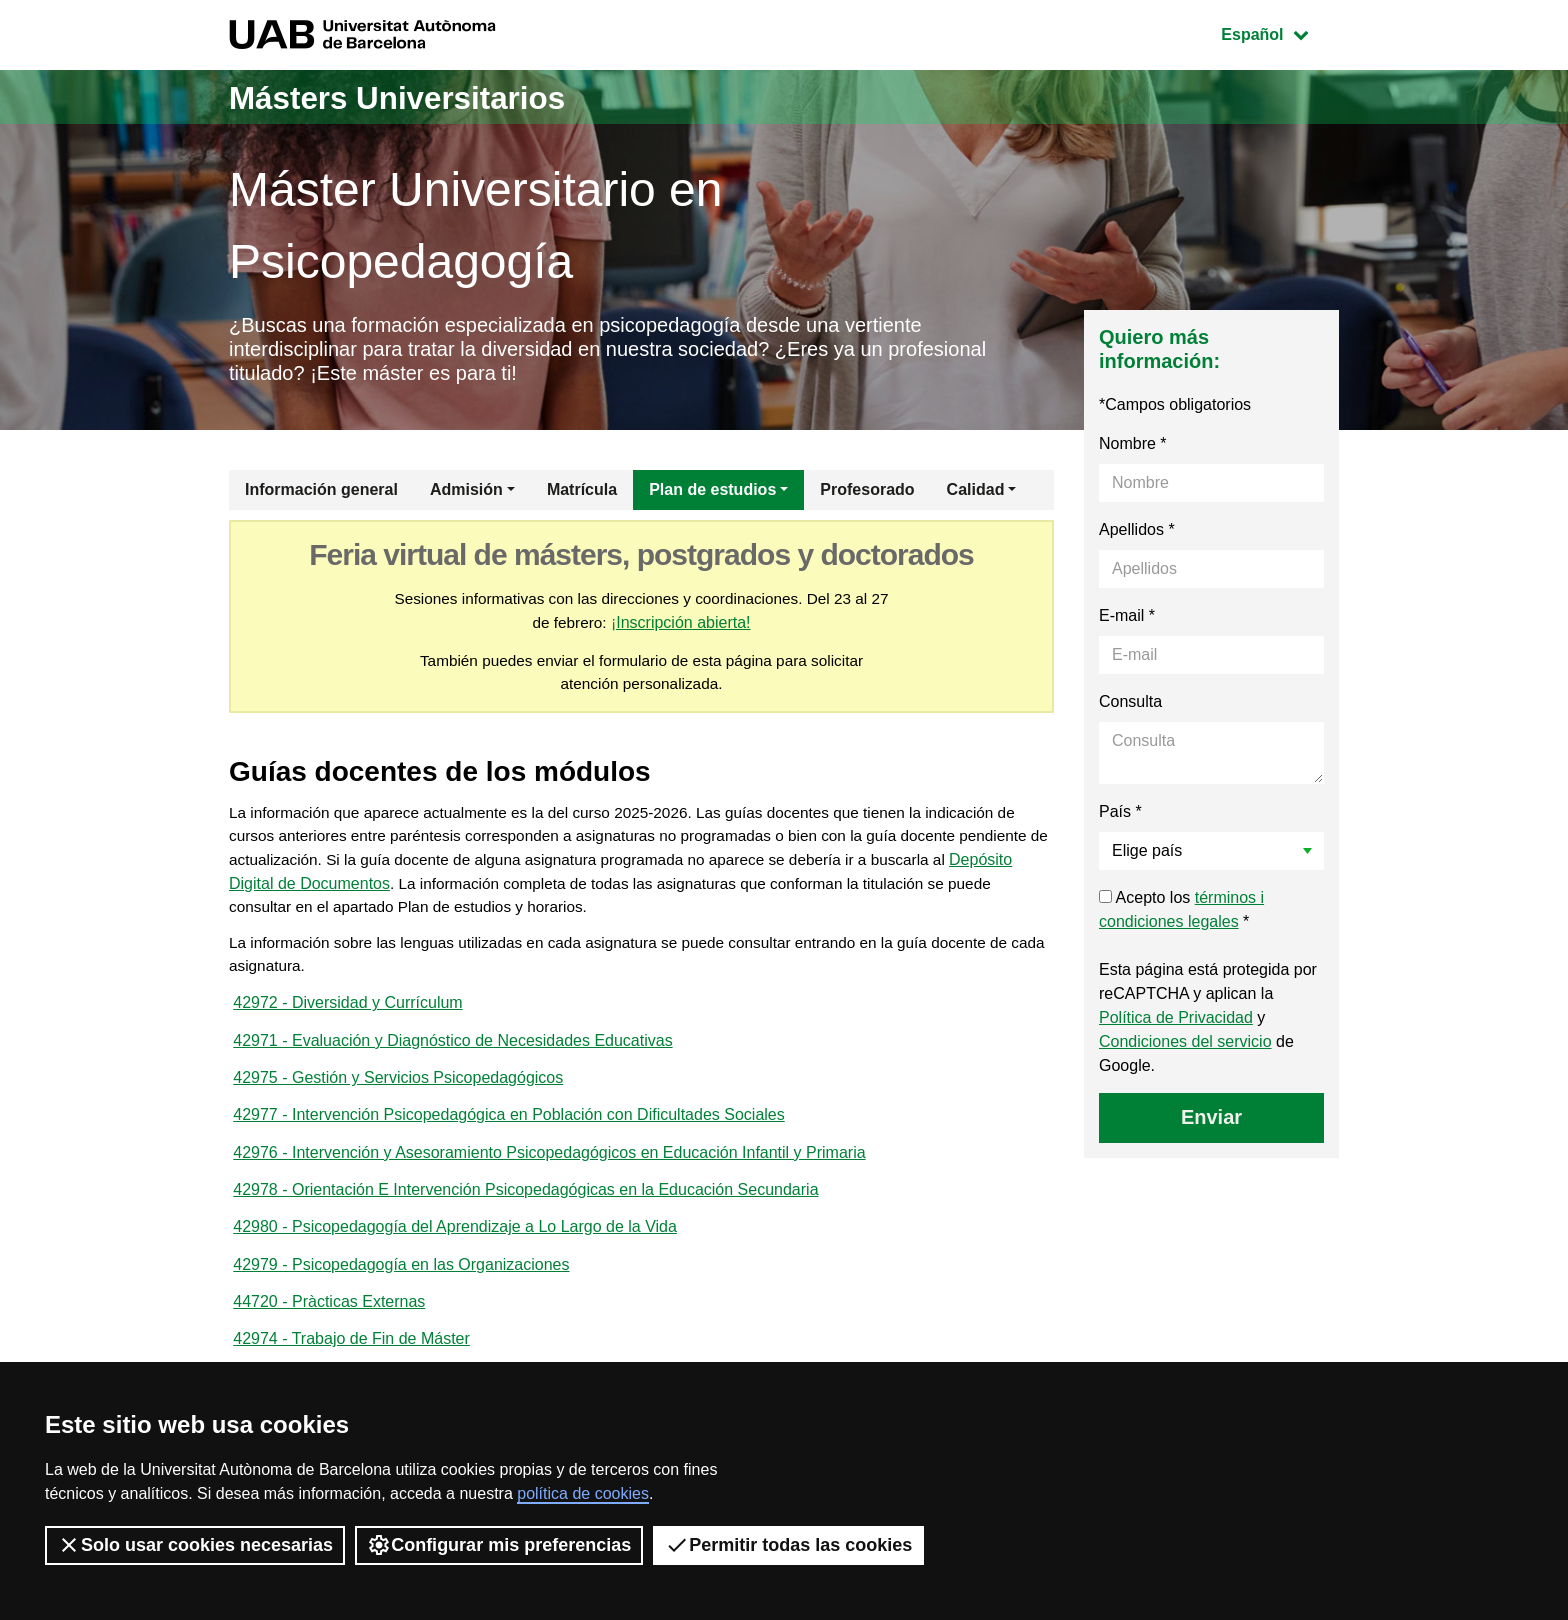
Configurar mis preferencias (499, 1545)
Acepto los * (1181, 916)
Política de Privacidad (1176, 1024)
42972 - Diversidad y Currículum (347, 1023)
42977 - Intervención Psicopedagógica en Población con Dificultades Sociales (508, 1140)
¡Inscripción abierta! (694, 630)
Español (1279, 32)
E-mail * (1127, 622)
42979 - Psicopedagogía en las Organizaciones (401, 1296)
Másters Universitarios (422, 96)
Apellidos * (1137, 536)
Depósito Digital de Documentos (425, 897)
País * (1120, 818)
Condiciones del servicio (1185, 1048)
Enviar (1211, 1124)
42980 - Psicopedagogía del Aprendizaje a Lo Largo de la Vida (455, 1257)
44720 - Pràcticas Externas (329, 1335)
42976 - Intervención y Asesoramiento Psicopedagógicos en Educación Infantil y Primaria (549, 1179)
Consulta (1130, 708)
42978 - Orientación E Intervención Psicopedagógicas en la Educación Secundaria (525, 1218)
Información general (321, 496)
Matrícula (582, 496)
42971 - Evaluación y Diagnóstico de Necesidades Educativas (452, 1062)
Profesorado (867, 496)
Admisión (466, 496)
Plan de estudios (712, 496)
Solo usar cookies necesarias (195, 1545)
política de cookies (583, 1493)
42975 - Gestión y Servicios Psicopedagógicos (398, 1101)
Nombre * (1133, 450)
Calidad (976, 496)
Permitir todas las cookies (788, 1545)
